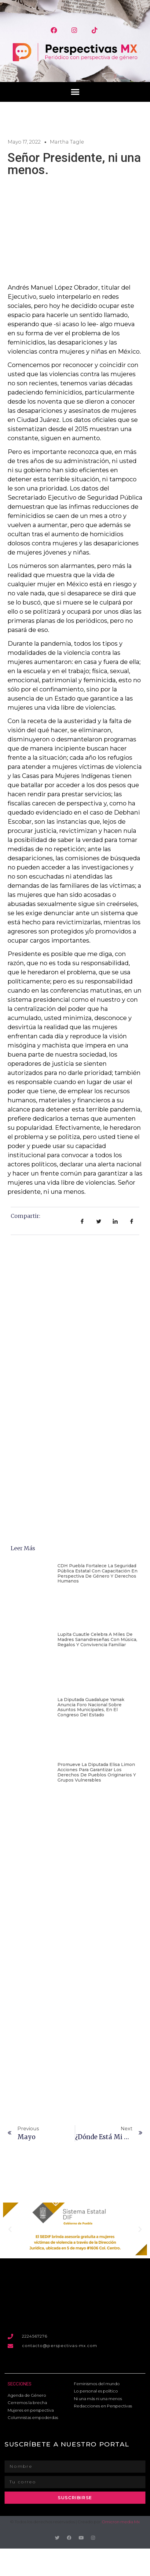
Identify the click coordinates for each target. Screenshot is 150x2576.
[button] (75, 92)
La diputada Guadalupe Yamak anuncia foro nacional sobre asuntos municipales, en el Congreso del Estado (90, 1707)
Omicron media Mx (121, 2521)
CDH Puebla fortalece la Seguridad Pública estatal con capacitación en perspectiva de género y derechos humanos (97, 1573)
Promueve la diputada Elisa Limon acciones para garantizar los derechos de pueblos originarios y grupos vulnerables (96, 1772)
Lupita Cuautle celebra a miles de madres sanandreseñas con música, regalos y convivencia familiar (97, 1639)
